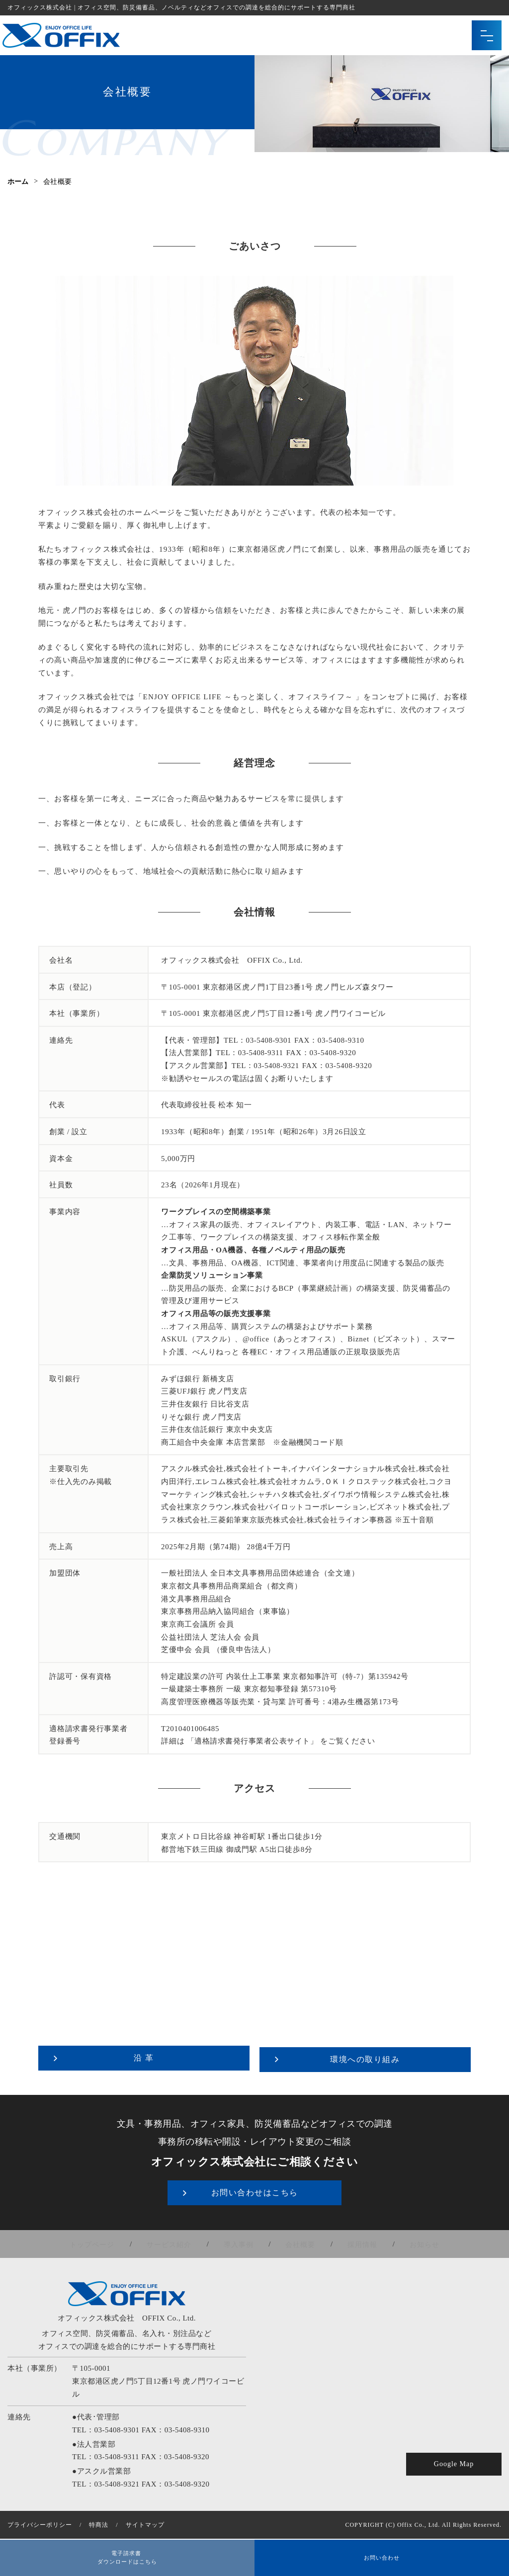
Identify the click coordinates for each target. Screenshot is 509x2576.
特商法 (98, 2522)
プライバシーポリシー (39, 2522)
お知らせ (412, 2241)
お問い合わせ (381, 2556)
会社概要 (298, 2241)
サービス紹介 (176, 2241)
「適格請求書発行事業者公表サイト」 (252, 1741)
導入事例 (241, 2241)
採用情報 (355, 2241)
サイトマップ (145, 2522)
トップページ (104, 2241)
